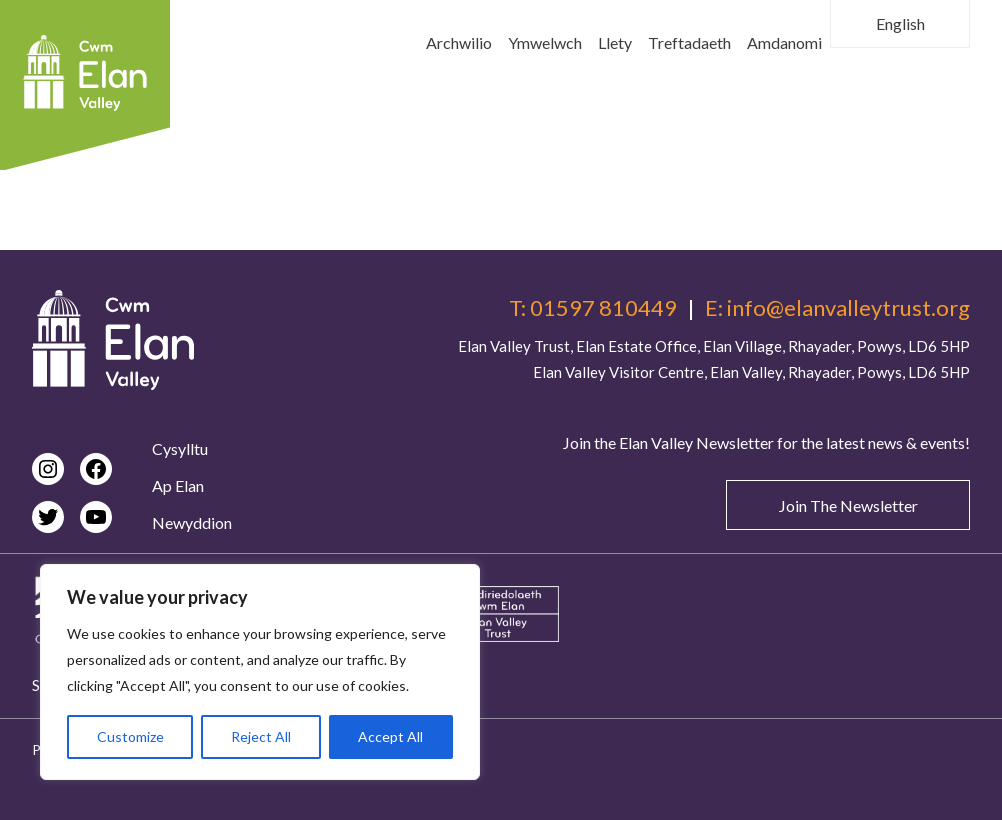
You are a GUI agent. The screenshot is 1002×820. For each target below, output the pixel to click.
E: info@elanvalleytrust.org (837, 308)
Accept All (390, 736)
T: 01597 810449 (593, 308)
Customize (130, 736)
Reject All (261, 736)
